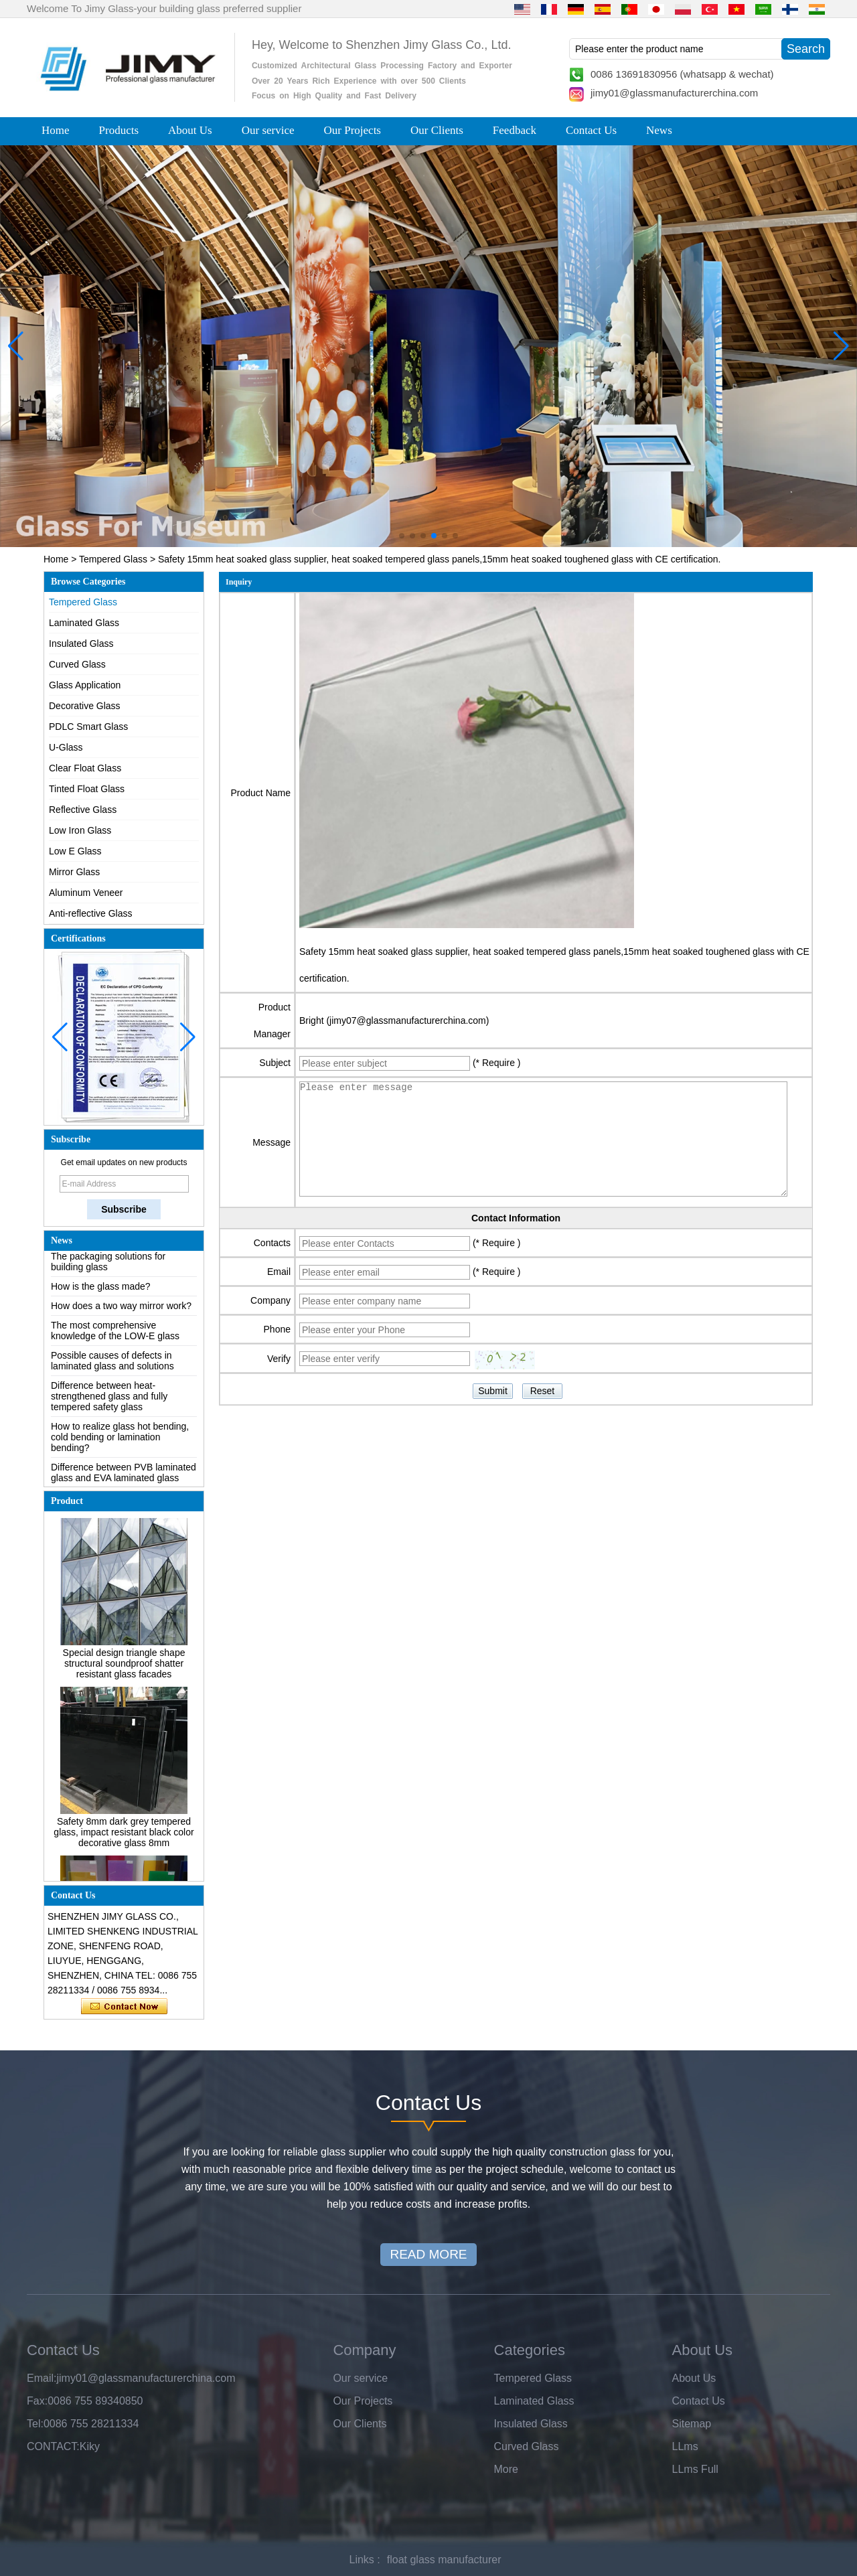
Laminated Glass (84, 622)
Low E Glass (75, 851)
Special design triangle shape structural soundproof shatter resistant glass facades (124, 1667)
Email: (41, 2378)
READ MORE (428, 2254)
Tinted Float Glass (87, 788)
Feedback (514, 130)
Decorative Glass (85, 705)
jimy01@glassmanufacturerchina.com (674, 92)
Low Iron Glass (80, 830)
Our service (268, 130)
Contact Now (124, 2007)
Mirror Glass (74, 871)
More (506, 2469)
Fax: (37, 2401)
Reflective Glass (82, 809)
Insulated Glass (81, 643)
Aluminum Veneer (86, 892)
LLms (685, 2446)
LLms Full (695, 2469)
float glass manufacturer (444, 2559)
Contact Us (591, 130)
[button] (401, 535)
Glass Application (85, 685)
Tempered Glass (113, 559)
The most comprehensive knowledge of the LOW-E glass (115, 1334)
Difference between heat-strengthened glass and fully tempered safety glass (109, 1399)
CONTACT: (53, 2446)
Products (119, 130)
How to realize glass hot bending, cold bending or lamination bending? (120, 1440)
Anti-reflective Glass (90, 913)
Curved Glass (77, 664)
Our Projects (352, 130)
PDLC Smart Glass (88, 726)
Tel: (35, 2423)
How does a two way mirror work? (121, 1309)
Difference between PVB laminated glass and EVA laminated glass (123, 1476)
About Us (190, 130)
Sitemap (692, 2423)
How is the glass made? (101, 1289)
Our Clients (436, 130)
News (659, 130)
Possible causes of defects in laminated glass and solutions (112, 1364)
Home (56, 130)
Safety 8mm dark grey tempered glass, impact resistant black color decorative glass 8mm (123, 1835)
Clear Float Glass (85, 768)
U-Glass (66, 747)
